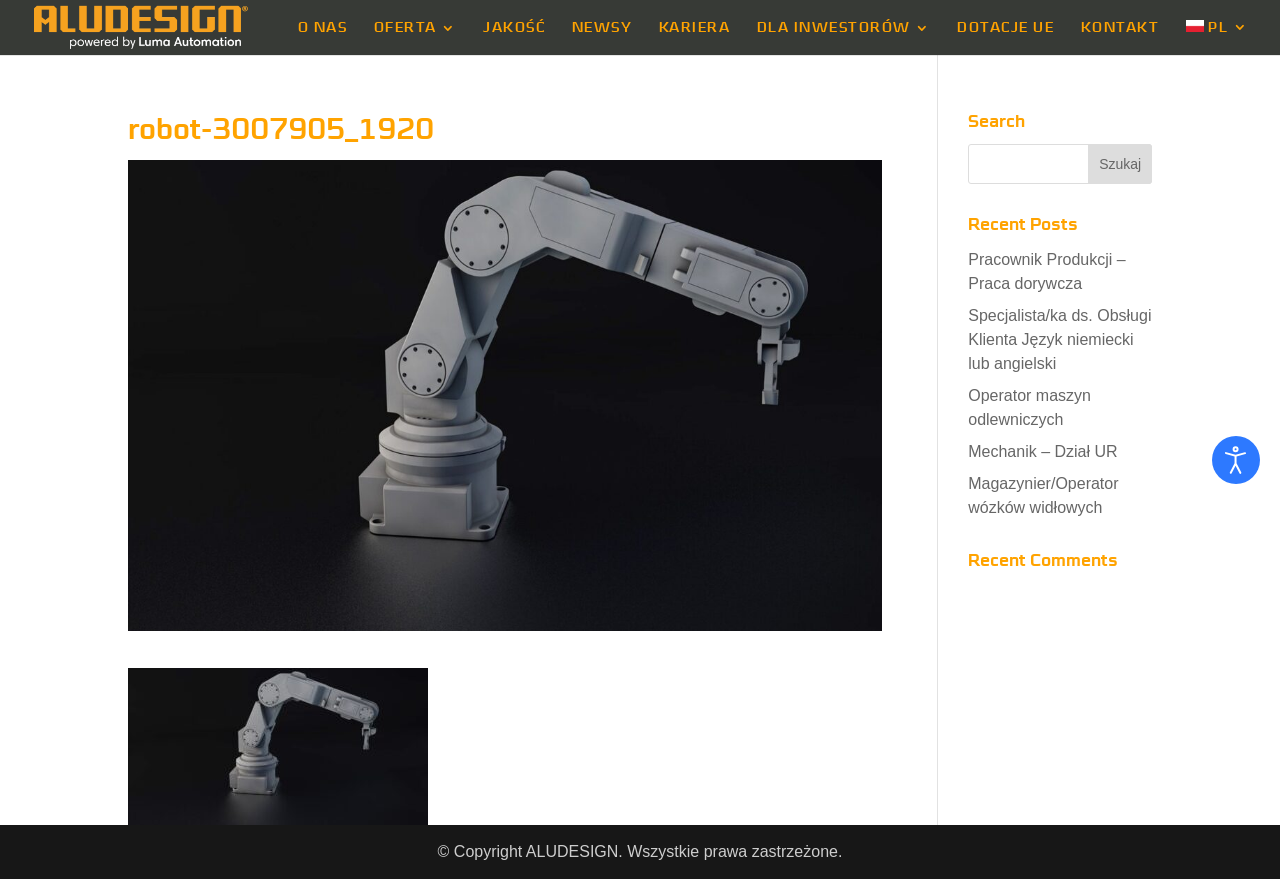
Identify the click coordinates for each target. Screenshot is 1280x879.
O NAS (323, 28)
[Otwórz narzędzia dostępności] (1236, 460)
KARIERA (695, 28)
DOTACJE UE (1005, 28)
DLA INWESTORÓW (834, 28)
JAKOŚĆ (514, 28)
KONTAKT (1120, 28)
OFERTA (405, 28)
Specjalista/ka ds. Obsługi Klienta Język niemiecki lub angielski (1059, 339)
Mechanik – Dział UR (1042, 451)
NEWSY (602, 28)
